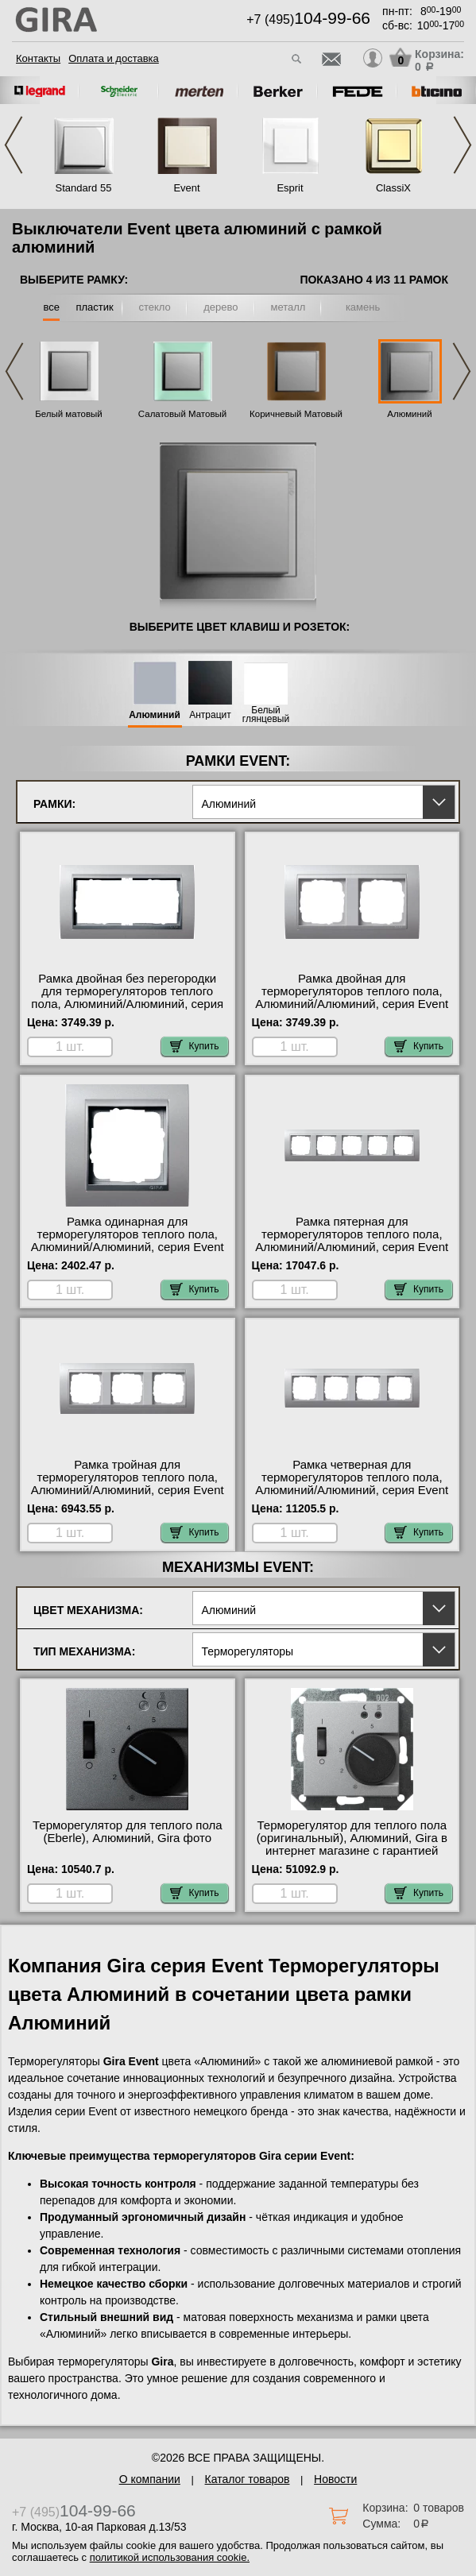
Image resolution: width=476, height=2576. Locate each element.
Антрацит (210, 715)
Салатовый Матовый (182, 414)
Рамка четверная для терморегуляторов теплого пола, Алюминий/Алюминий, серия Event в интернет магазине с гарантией (351, 1483)
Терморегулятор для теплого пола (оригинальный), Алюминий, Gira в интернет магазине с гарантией (352, 1838)
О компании (149, 2479)
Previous (13, 145)
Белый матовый (69, 414)
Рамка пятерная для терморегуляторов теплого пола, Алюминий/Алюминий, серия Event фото (351, 1240)
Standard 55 (84, 188)
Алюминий (409, 414)
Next (462, 145)
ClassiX (393, 188)
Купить (194, 1046)
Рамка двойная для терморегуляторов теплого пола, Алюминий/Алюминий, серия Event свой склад (351, 997)
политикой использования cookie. (170, 2557)
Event (186, 188)
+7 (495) (308, 19)
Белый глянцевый (265, 715)
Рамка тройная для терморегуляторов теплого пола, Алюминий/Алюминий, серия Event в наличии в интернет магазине (127, 1483)
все (51, 307)
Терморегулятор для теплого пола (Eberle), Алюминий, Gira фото (128, 1831)
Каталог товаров (247, 2479)
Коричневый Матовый (296, 414)
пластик (94, 307)
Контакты (38, 58)
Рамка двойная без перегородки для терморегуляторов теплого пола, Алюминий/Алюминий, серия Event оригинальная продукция (127, 997)
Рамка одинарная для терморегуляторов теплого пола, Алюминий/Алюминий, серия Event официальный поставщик (127, 1240)
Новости (335, 2479)
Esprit (290, 188)
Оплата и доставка (113, 58)
